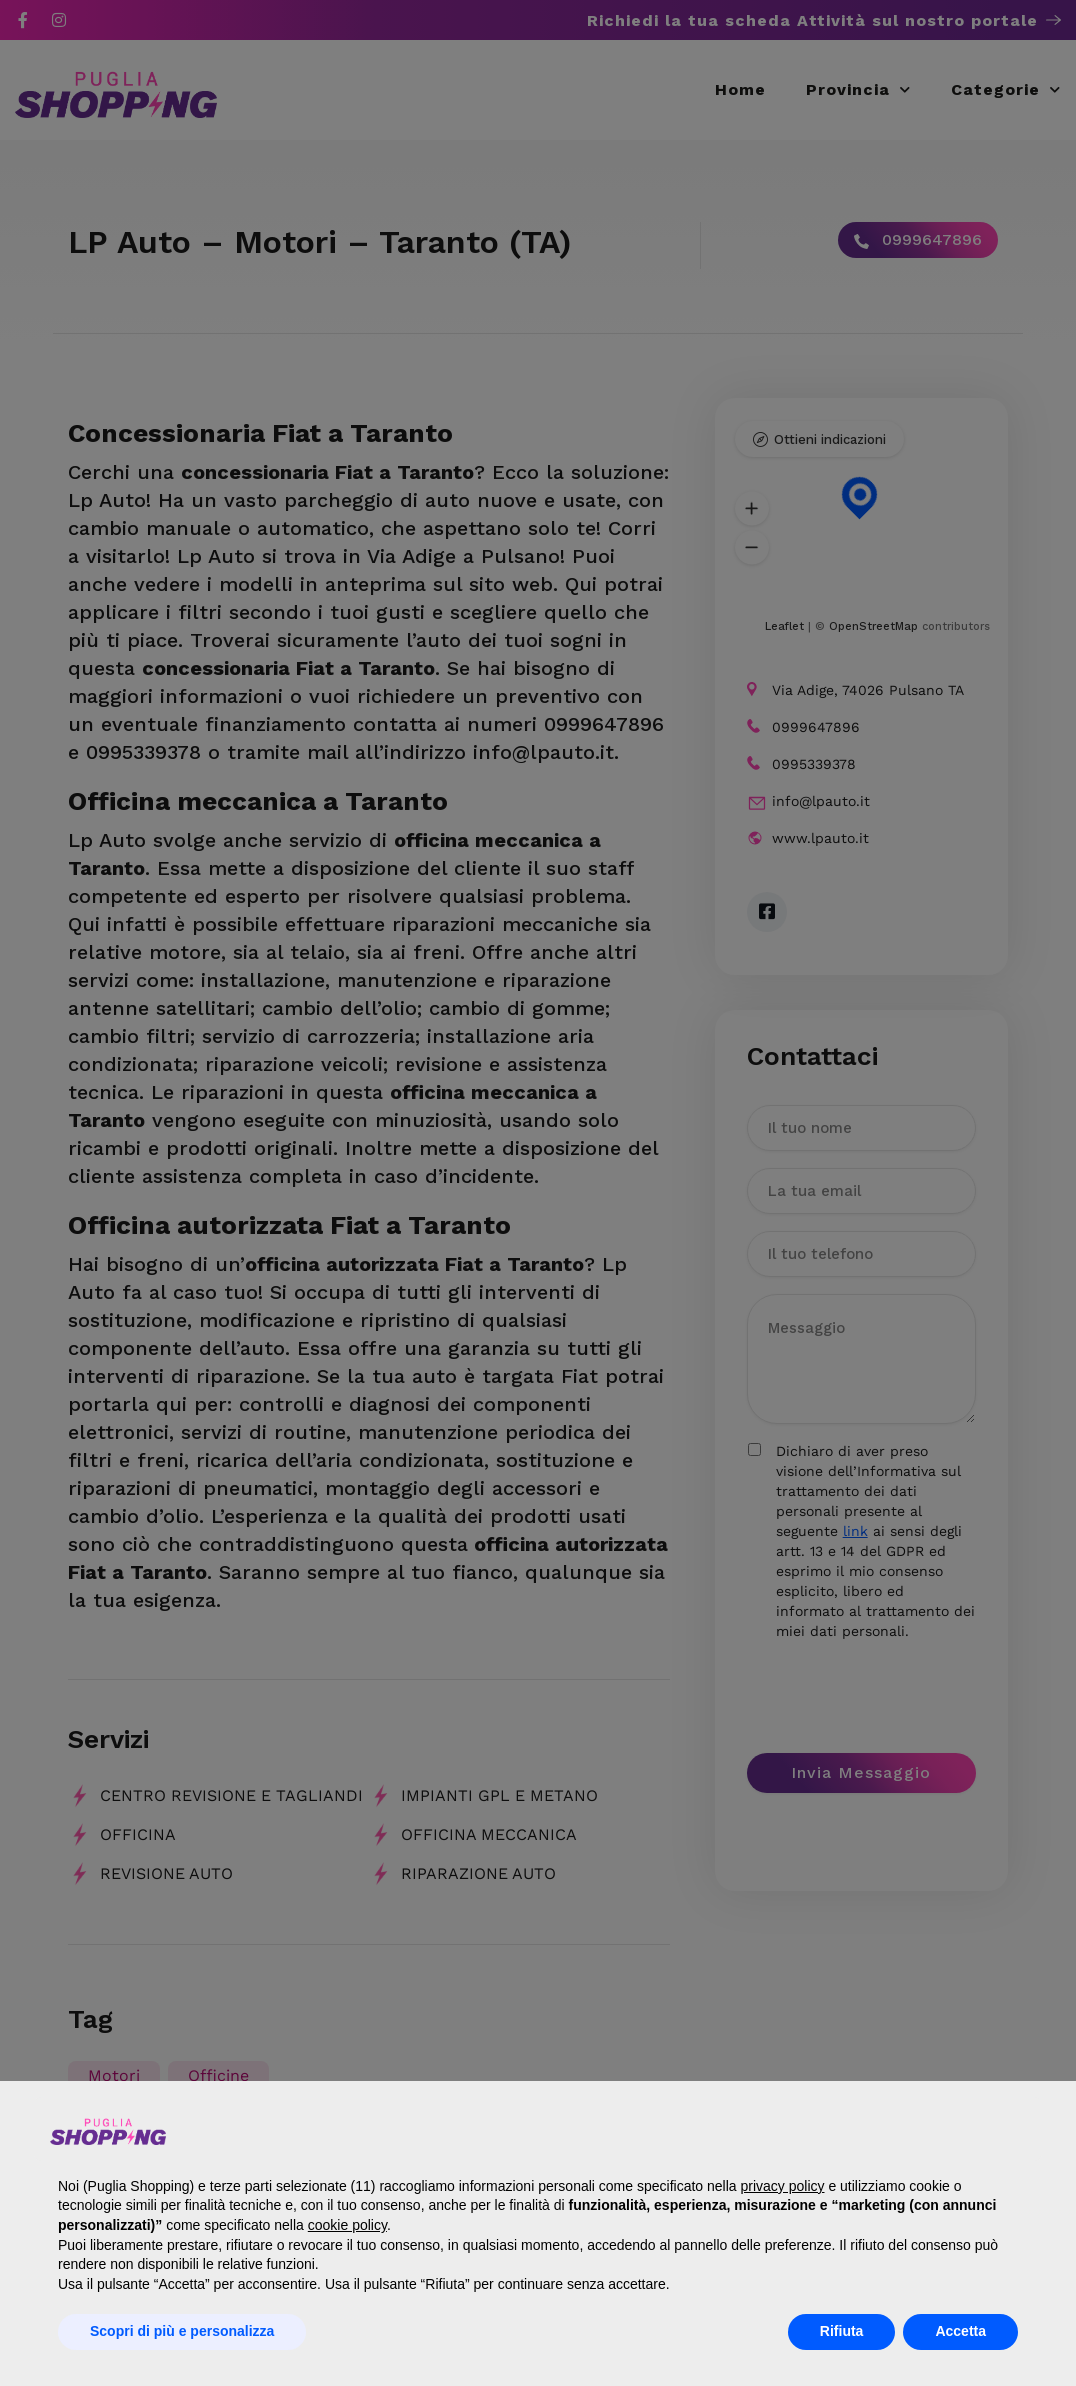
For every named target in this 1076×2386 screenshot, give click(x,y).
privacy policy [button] (782, 2186)
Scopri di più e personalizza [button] (182, 2331)
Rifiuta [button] (842, 2331)
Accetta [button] (960, 2331)
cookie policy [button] (347, 2225)
